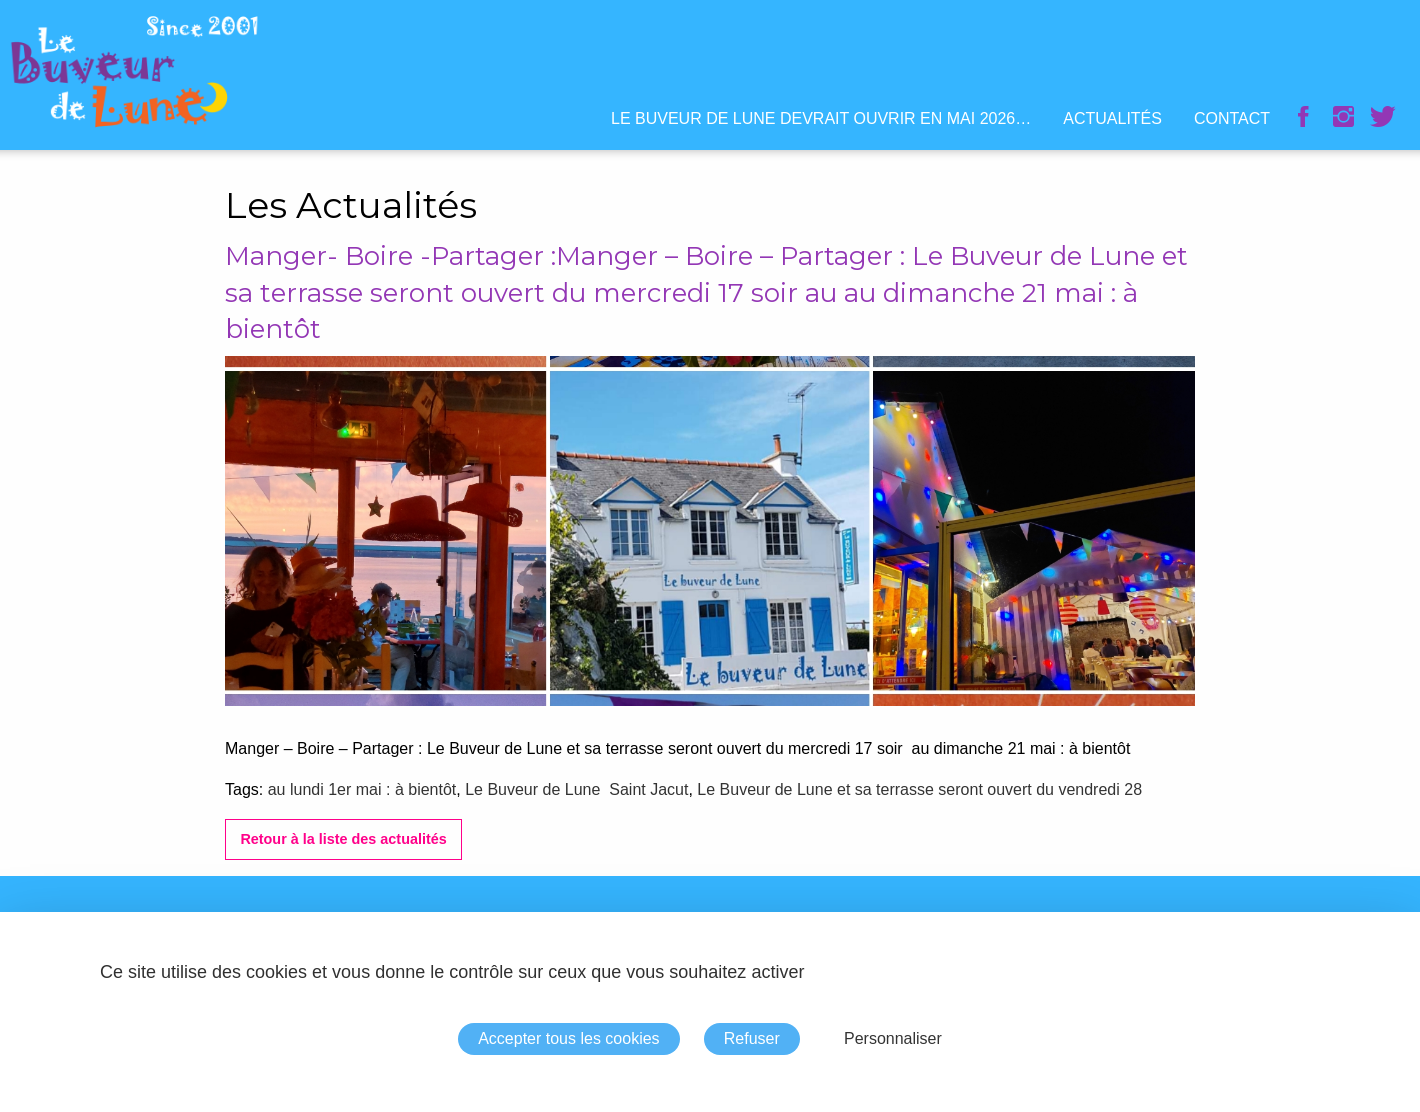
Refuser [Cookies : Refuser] (752, 1038)
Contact (1232, 118)
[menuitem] (821, 119)
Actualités (1112, 118)
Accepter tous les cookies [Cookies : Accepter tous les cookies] (568, 1038)
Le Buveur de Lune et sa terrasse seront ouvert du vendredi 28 (919, 789)
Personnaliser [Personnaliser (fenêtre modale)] (893, 1038)
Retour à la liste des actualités (343, 839)
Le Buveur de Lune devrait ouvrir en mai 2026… (821, 118)
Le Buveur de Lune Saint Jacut (576, 789)
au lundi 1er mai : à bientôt (362, 789)
